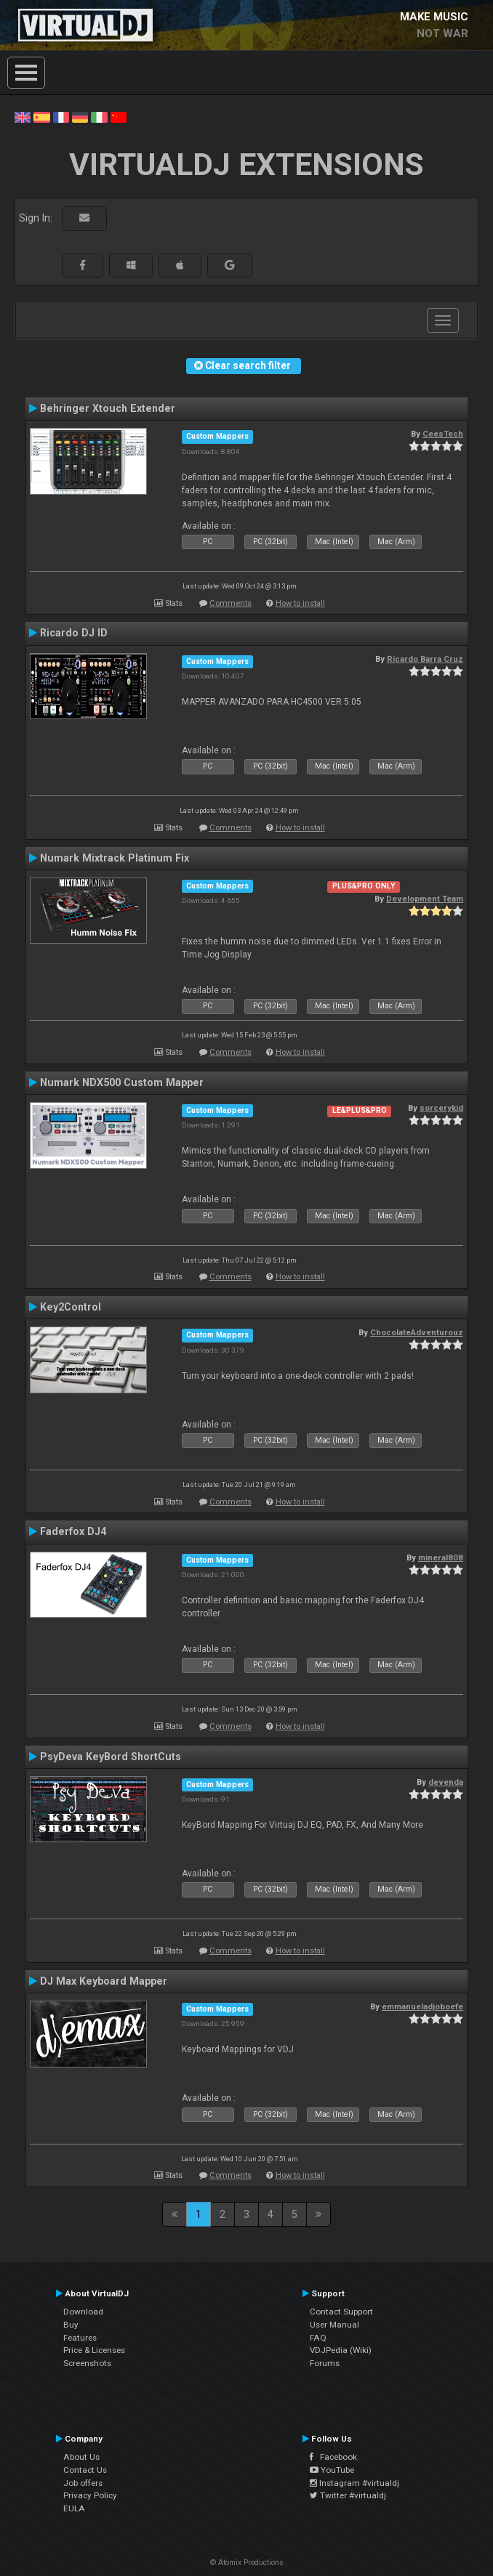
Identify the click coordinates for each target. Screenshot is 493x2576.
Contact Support (341, 2311)
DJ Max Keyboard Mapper (103, 1981)
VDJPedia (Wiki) (341, 2350)
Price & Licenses (94, 2350)
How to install (300, 603)
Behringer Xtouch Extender (107, 408)
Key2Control (70, 1307)
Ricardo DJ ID (74, 633)
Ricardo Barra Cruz (425, 659)
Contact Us (85, 2470)
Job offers (83, 2483)
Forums (325, 2363)
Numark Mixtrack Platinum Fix (114, 858)
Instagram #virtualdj (354, 2483)
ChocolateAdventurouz (416, 1332)
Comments (230, 603)
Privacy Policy (90, 2495)
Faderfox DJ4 (73, 1531)
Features (80, 2338)
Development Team (424, 899)
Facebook (333, 2457)
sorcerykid (441, 1108)
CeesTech (442, 434)
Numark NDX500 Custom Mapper (122, 1082)
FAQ (318, 2338)
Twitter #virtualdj (348, 2495)
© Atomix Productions (247, 2562)
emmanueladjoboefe (422, 2006)
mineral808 (440, 1557)
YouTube (332, 2470)
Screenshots (87, 2363)
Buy (71, 2325)
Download (83, 2311)
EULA (74, 2508)
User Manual (334, 2325)
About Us (81, 2457)
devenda (445, 1782)
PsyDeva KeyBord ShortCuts (110, 1756)
